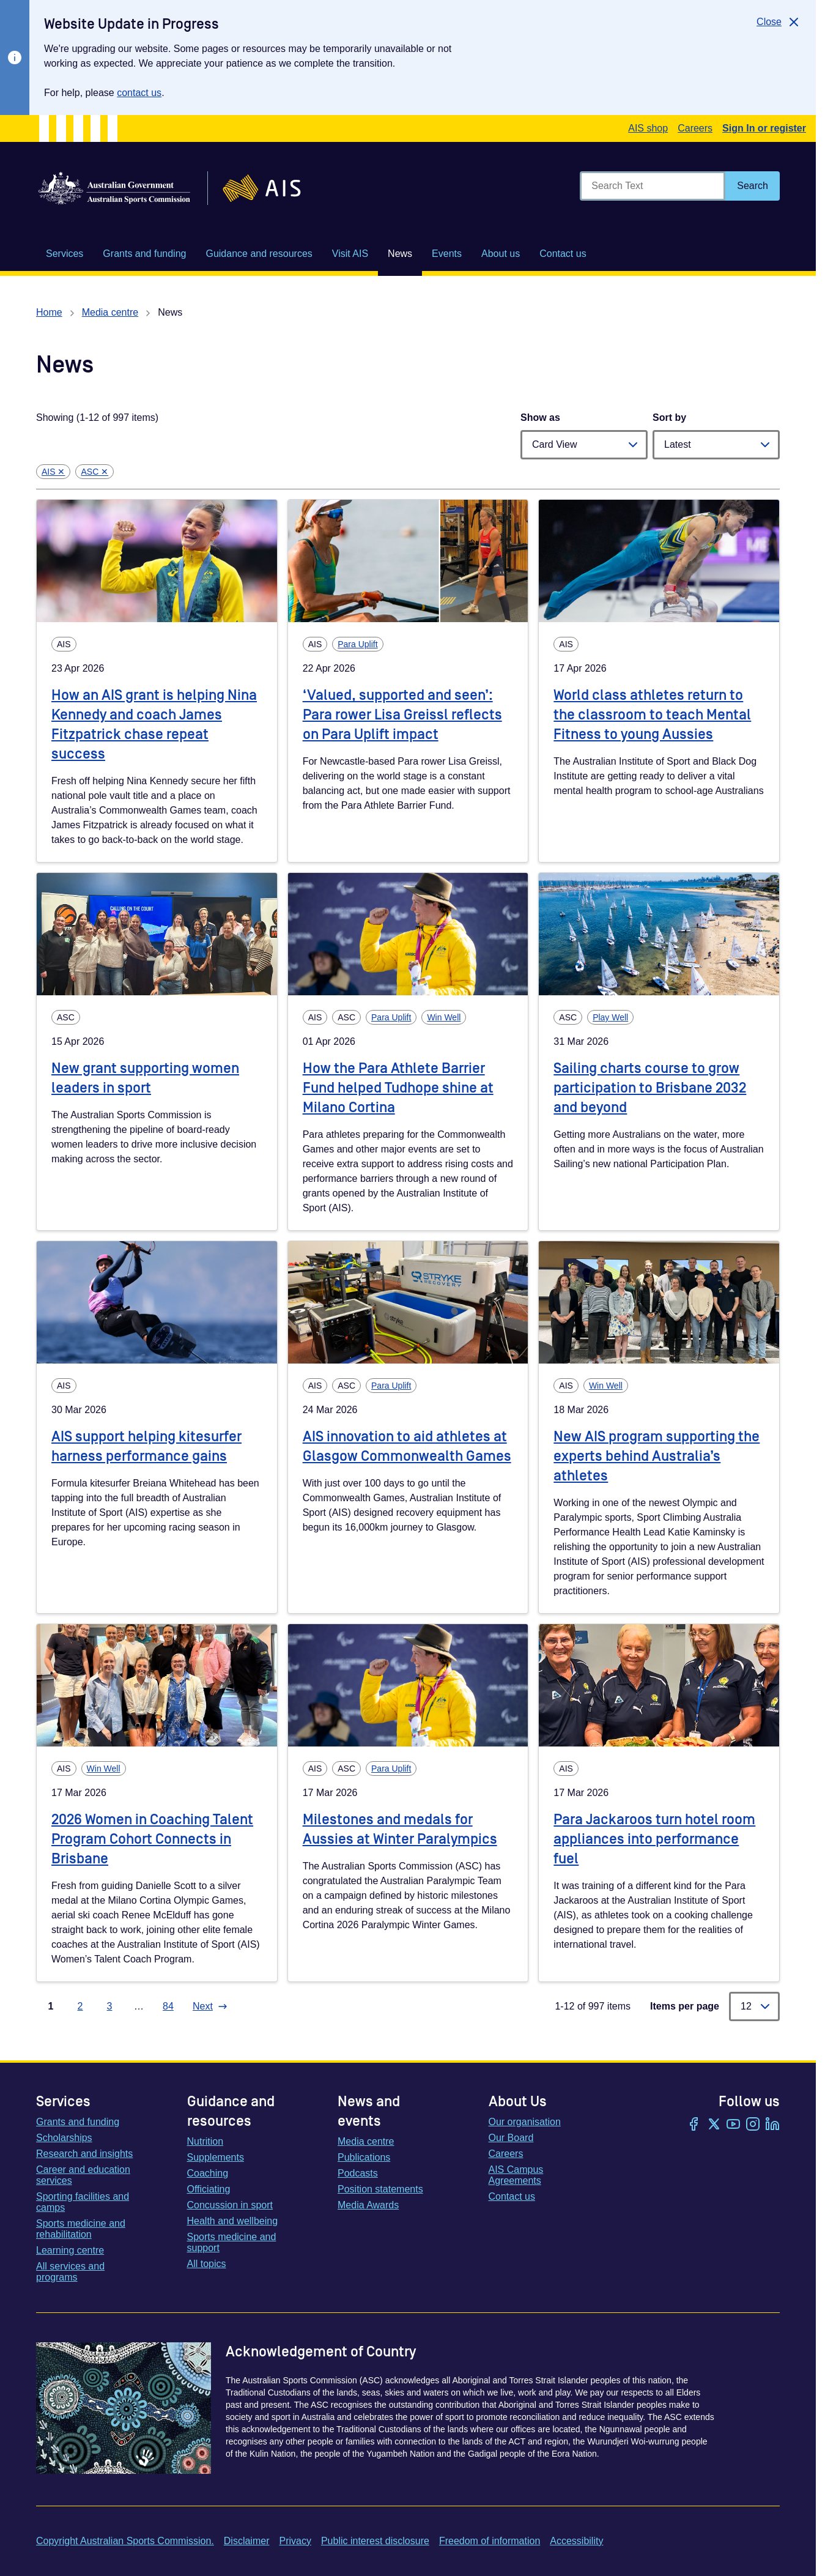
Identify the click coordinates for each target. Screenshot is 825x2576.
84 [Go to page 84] (168, 2006)
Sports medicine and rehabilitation (80, 2229)
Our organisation (525, 2122)
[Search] (752, 186)
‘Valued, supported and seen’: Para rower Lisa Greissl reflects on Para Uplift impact (402, 715)
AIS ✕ (53, 472)
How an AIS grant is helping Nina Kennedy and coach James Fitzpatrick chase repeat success (154, 724)
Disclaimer (247, 2541)
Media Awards (368, 2205)
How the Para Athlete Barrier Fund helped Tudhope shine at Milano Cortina (398, 1088)
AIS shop (648, 128)
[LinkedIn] (772, 2125)
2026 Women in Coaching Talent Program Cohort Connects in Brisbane (152, 1839)
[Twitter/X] (713, 2125)
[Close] (779, 22)
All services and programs (70, 2271)
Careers (695, 128)
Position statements (380, 2189)
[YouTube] (733, 2125)
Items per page (684, 2006)
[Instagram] (752, 2125)
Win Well (444, 1017)
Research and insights (84, 2153)
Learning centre (70, 2250)
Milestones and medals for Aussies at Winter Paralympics (400, 1829)
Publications (364, 2157)
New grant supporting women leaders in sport (145, 1078)
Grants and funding (77, 2122)
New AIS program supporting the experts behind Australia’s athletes (656, 1456)
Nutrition (205, 2141)
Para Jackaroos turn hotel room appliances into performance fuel (654, 1839)
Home (49, 312)
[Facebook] (694, 2125)
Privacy (295, 2541)
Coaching (208, 2173)
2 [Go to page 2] (80, 2006)
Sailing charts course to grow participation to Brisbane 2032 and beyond (649, 1088)
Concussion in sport (230, 2205)
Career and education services (83, 2175)
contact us (139, 92)
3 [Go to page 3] (110, 2006)
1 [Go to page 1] (51, 2006)
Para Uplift (357, 644)
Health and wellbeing (232, 2221)
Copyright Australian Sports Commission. (125, 2541)
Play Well (610, 1017)
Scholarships (64, 2137)
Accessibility (576, 2541)
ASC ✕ (94, 472)
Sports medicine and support (231, 2242)
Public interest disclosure (375, 2541)
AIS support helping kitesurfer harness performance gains (146, 1446)
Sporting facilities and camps (82, 2202)
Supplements (215, 2157)
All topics (206, 2264)
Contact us (512, 2196)
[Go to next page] (210, 2006)
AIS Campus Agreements (516, 2175)
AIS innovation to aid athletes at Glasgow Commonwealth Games (407, 1446)
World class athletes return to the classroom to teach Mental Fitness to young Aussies (652, 715)
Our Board (511, 2137)
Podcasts (358, 2173)
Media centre (110, 312)
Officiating (209, 2189)
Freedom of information (489, 2541)
